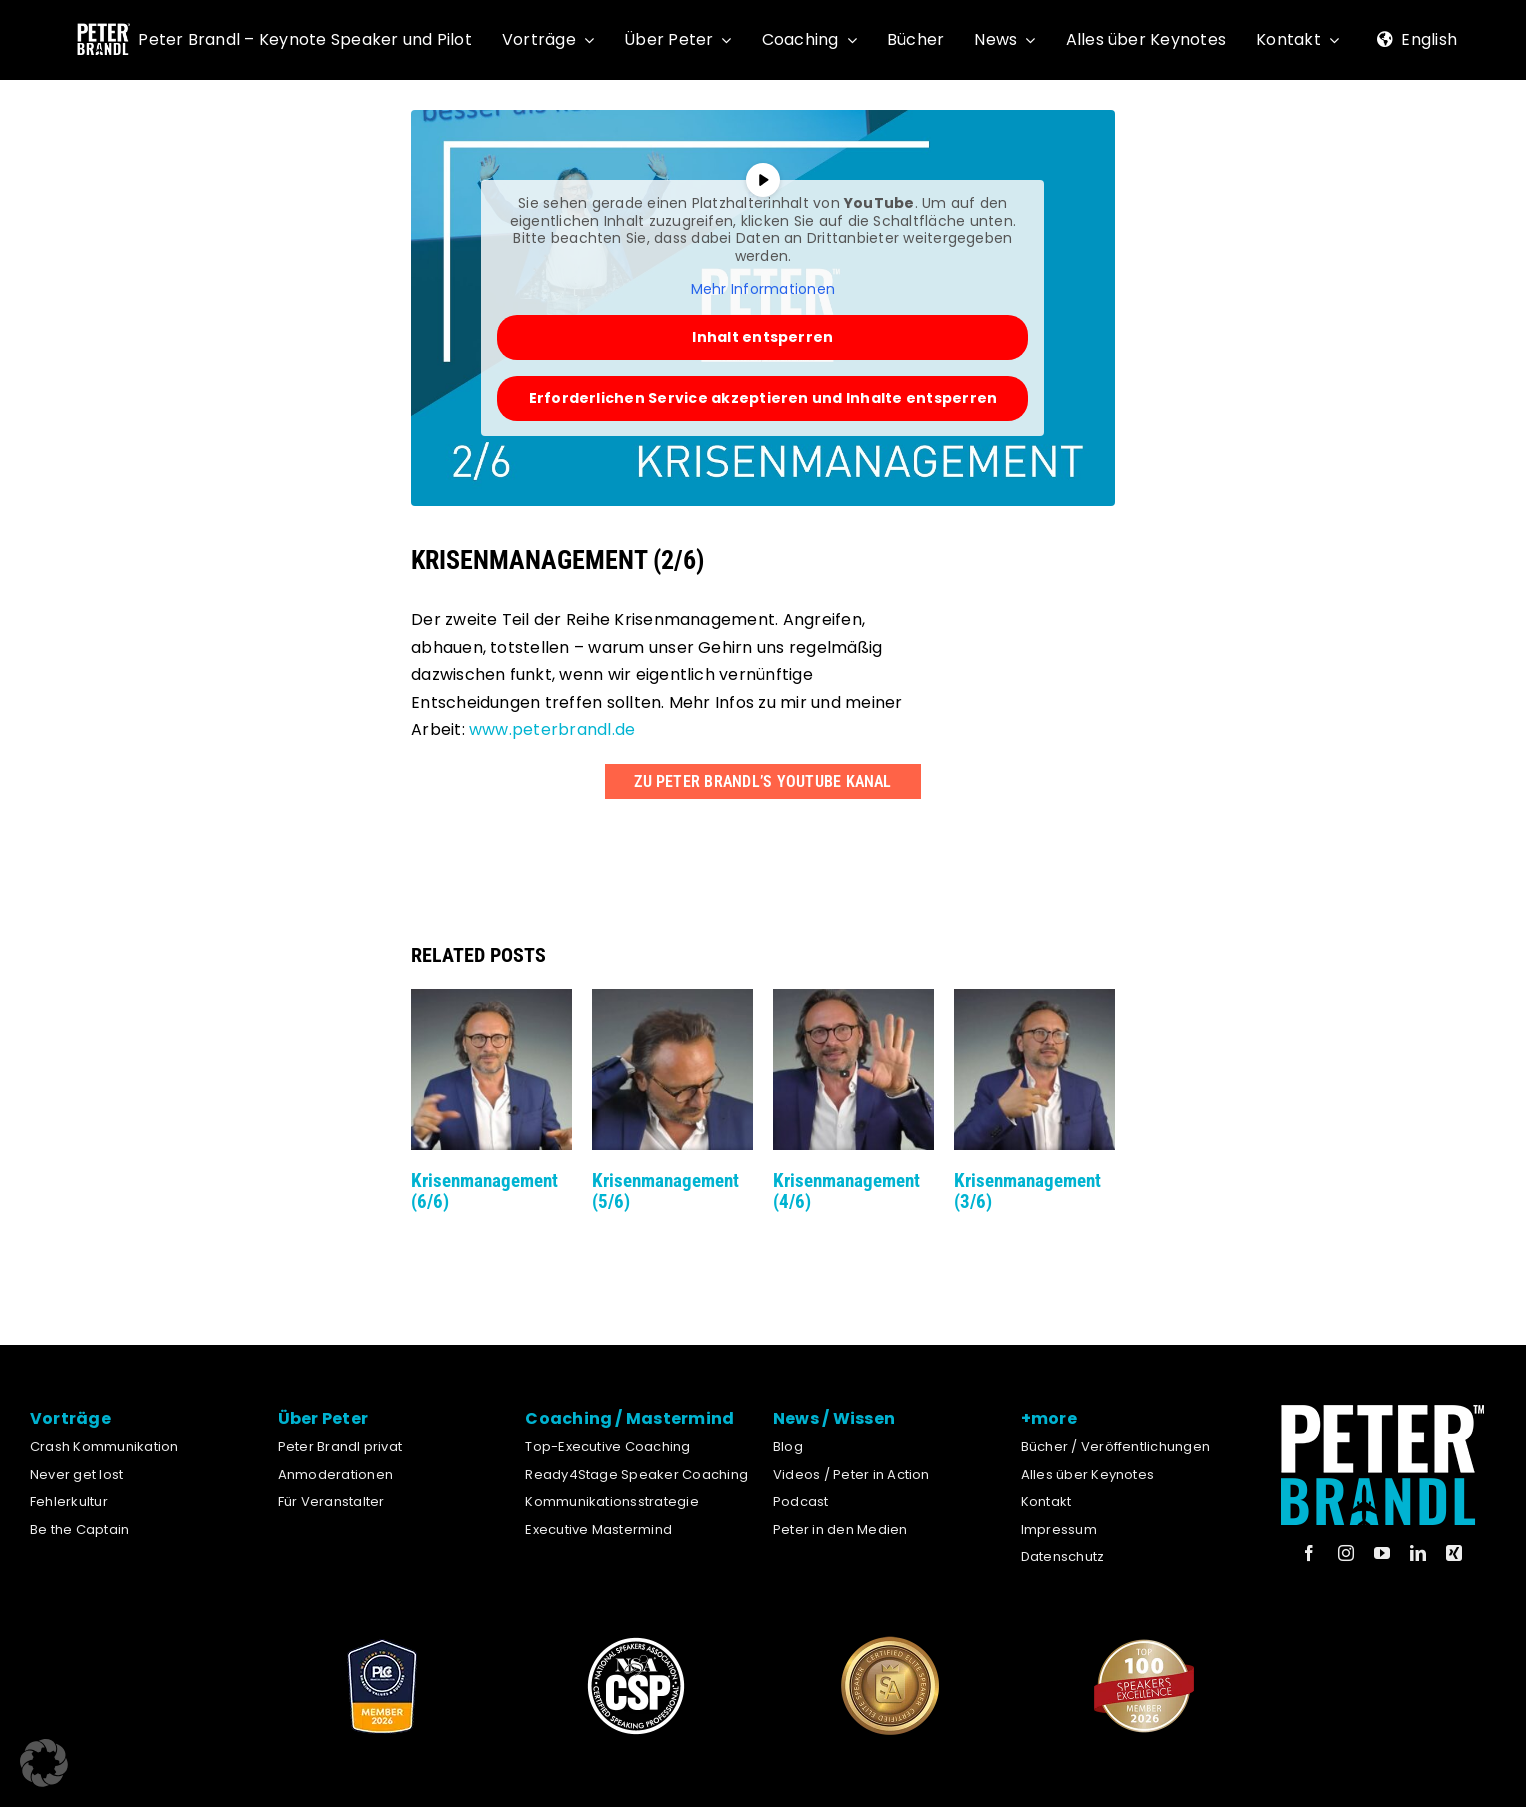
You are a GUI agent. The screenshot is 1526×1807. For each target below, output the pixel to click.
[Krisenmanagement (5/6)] (672, 1001)
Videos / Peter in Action (851, 1474)
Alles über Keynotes (1088, 1474)
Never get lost (76, 1474)
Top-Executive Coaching (607, 1446)
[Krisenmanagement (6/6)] (491, 1001)
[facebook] (1309, 1553)
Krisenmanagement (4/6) (846, 1191)
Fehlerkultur (69, 1501)
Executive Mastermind (598, 1529)
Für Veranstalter (331, 1501)
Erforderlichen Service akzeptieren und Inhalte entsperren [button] (763, 398)
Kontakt (1046, 1501)
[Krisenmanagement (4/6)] (853, 1001)
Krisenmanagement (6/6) (484, 1191)
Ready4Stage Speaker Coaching (636, 1474)
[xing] (1454, 1553)
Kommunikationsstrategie (612, 1501)
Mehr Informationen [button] (763, 290)
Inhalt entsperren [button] (762, 337)
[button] (44, 1763)
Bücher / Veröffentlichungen (1115, 1446)
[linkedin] (1418, 1553)
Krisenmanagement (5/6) (665, 1191)
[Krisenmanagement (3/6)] (1034, 1001)
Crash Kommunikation (104, 1446)
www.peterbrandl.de (552, 729)
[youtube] (1382, 1553)
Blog (788, 1446)
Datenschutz (1063, 1556)
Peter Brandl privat (340, 1446)
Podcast (801, 1501)
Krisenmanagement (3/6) (1027, 1191)
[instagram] (1346, 1553)
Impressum (1059, 1529)
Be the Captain (79, 1529)
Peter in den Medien (840, 1529)
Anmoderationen (335, 1474)
